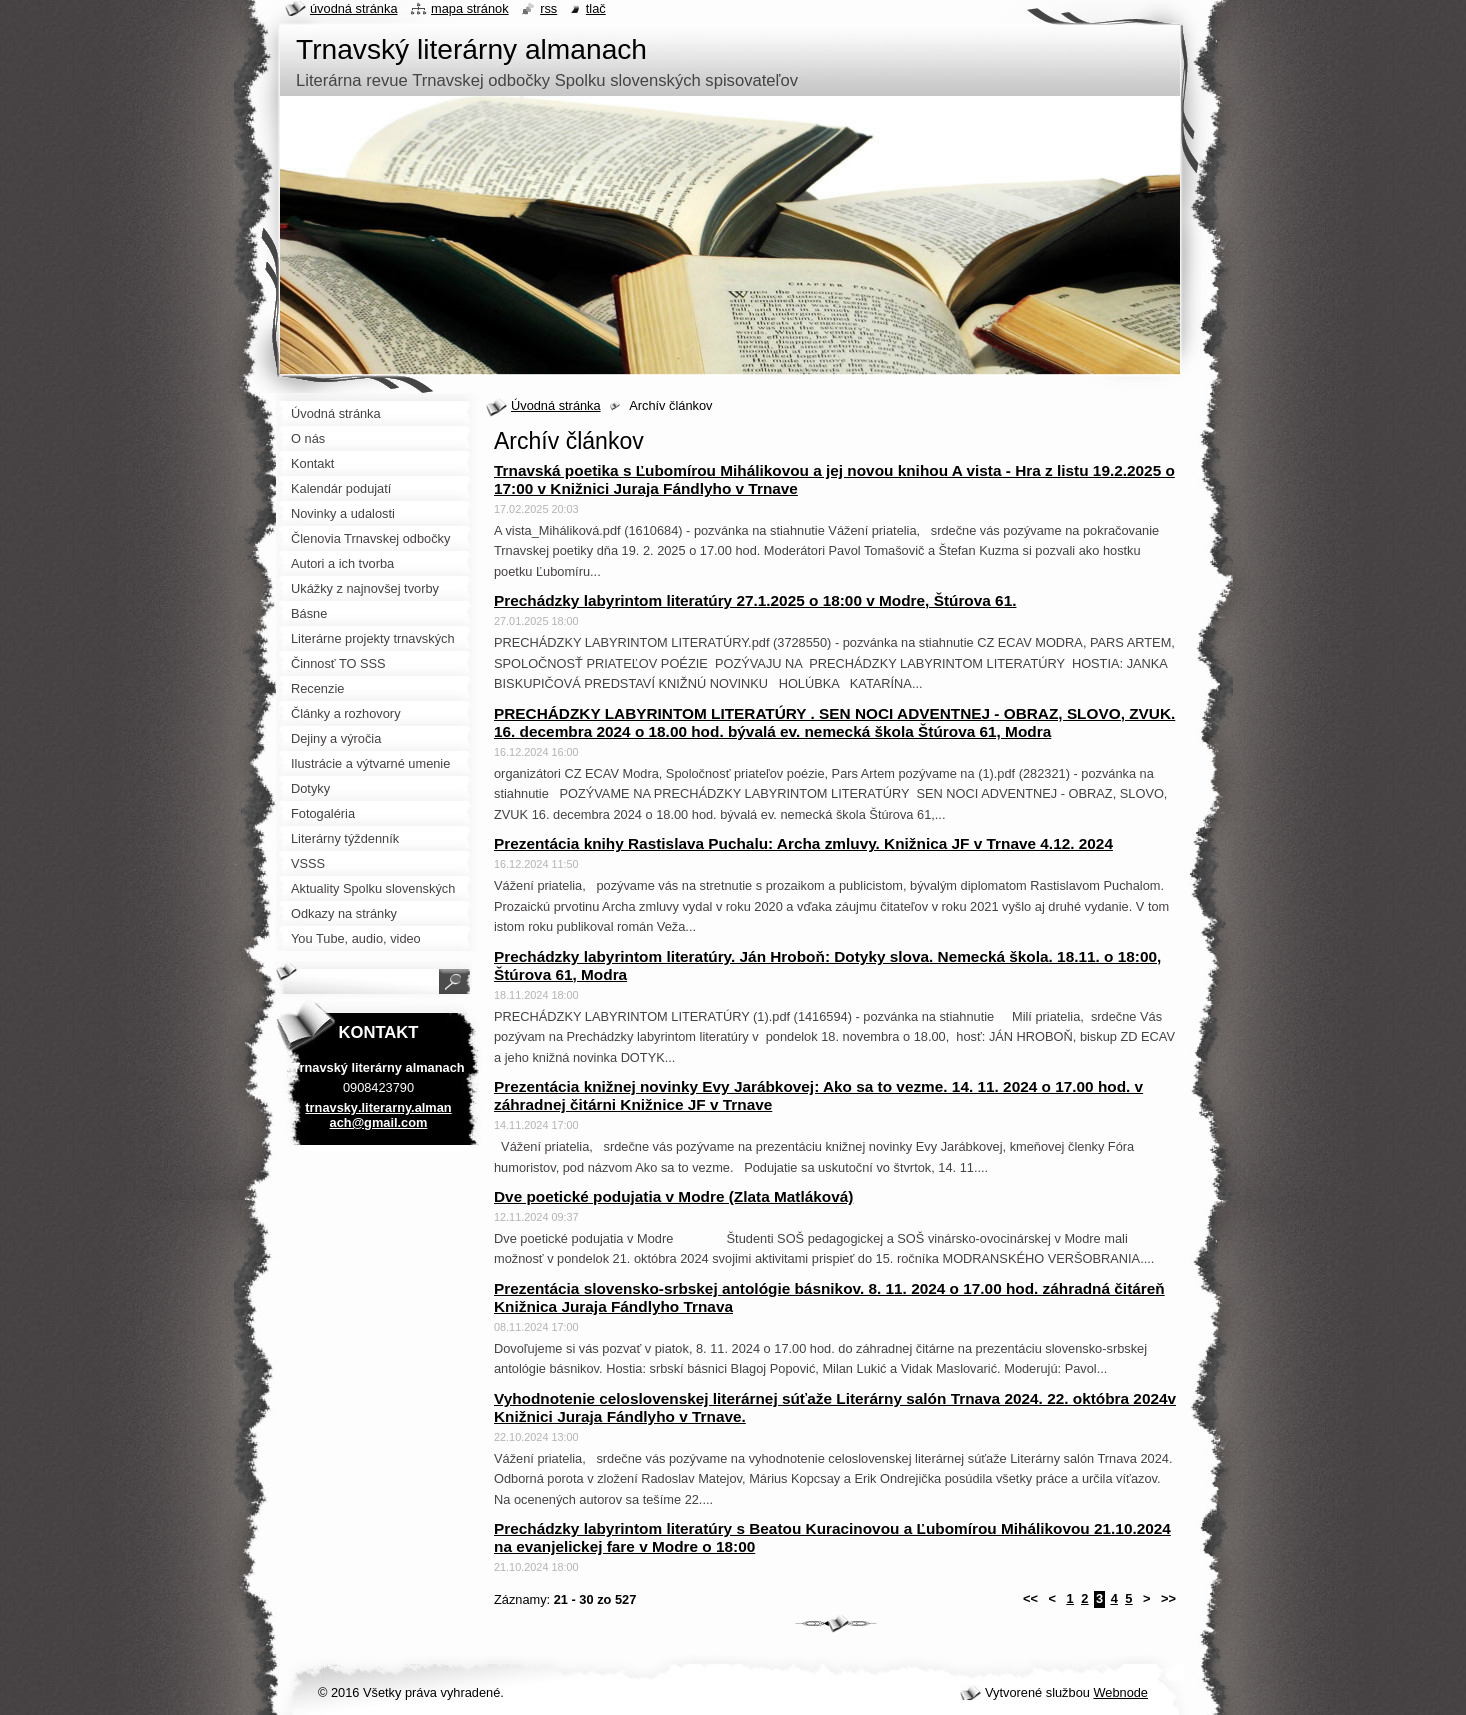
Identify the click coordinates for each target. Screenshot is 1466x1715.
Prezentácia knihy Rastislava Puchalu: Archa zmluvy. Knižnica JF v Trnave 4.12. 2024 (803, 843)
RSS (548, 8)
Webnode (1120, 1692)
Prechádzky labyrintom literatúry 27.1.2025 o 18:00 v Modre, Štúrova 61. (755, 600)
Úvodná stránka (556, 405)
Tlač (596, 8)
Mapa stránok (470, 8)
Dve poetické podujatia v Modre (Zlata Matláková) (673, 1196)
